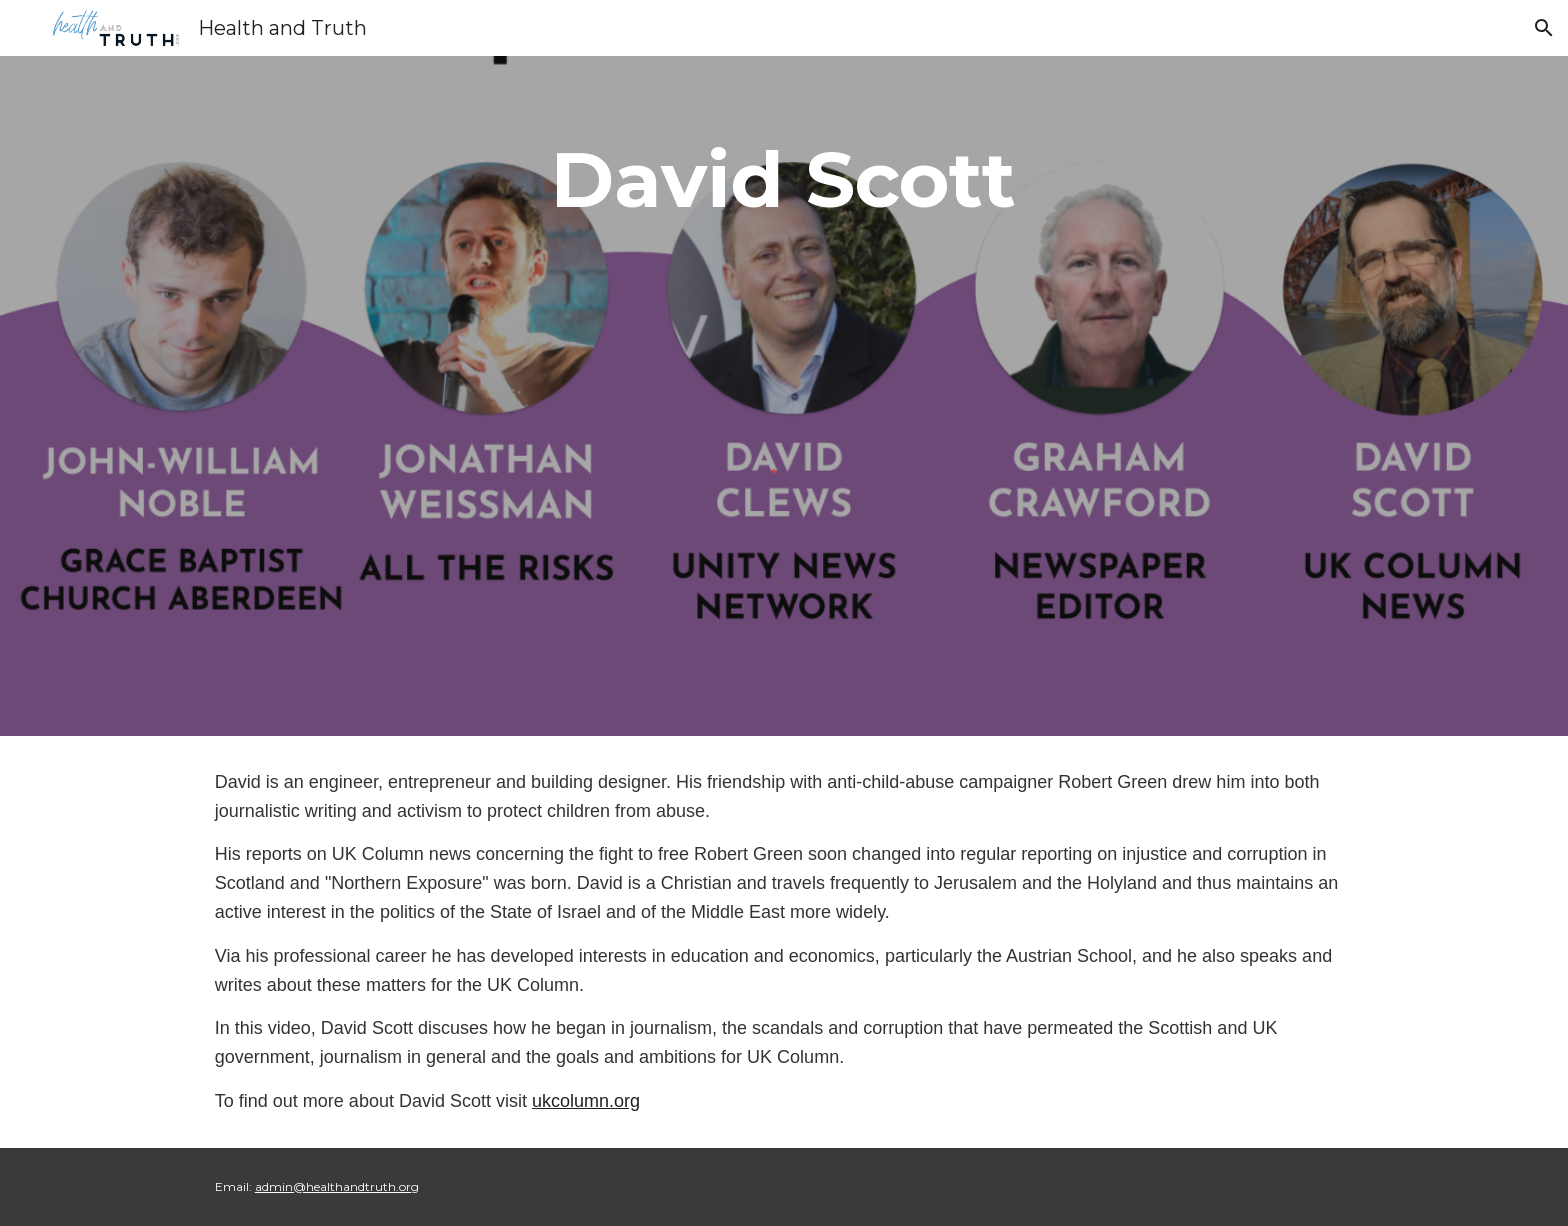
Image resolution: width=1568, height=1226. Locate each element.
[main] (784, 180)
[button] (1544, 28)
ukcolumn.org (586, 1101)
